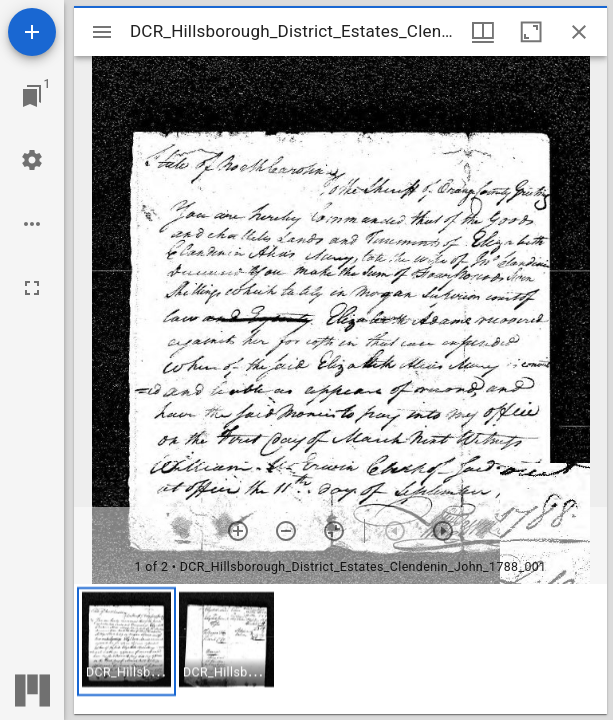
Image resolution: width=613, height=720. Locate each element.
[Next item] (443, 531)
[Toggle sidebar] (102, 32)
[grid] (340, 649)
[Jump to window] (32, 96)
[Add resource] (32, 32)
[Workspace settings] (32, 160)
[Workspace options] (32, 224)
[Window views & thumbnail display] (483, 32)
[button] (126, 641)
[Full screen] (32, 288)
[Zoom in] (238, 531)
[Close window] (579, 32)
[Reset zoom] (334, 531)
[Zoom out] (286, 531)
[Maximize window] (531, 32)
